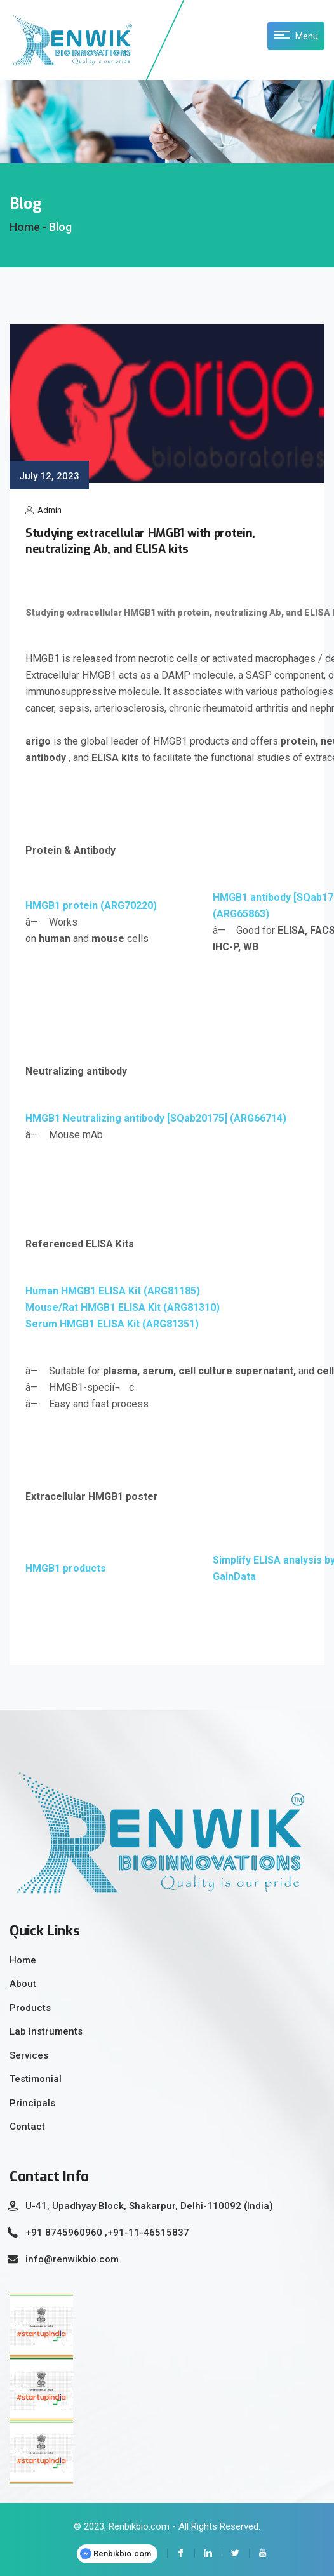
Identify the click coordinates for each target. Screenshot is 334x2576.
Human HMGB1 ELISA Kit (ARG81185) (112, 1291)
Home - (28, 227)
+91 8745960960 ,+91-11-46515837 (107, 2232)
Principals (32, 2103)
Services (29, 2055)
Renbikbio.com (115, 2554)
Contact (27, 2126)
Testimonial (36, 2079)
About (23, 1983)
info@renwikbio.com (72, 2259)
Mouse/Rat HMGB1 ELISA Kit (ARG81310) (122, 1307)
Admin (43, 510)
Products (30, 2008)
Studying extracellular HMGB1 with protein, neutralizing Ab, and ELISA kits (140, 541)
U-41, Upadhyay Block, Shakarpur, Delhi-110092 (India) (149, 2206)
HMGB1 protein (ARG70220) (91, 906)
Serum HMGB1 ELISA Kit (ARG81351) (112, 1324)
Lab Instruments (46, 2031)
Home (23, 1960)
